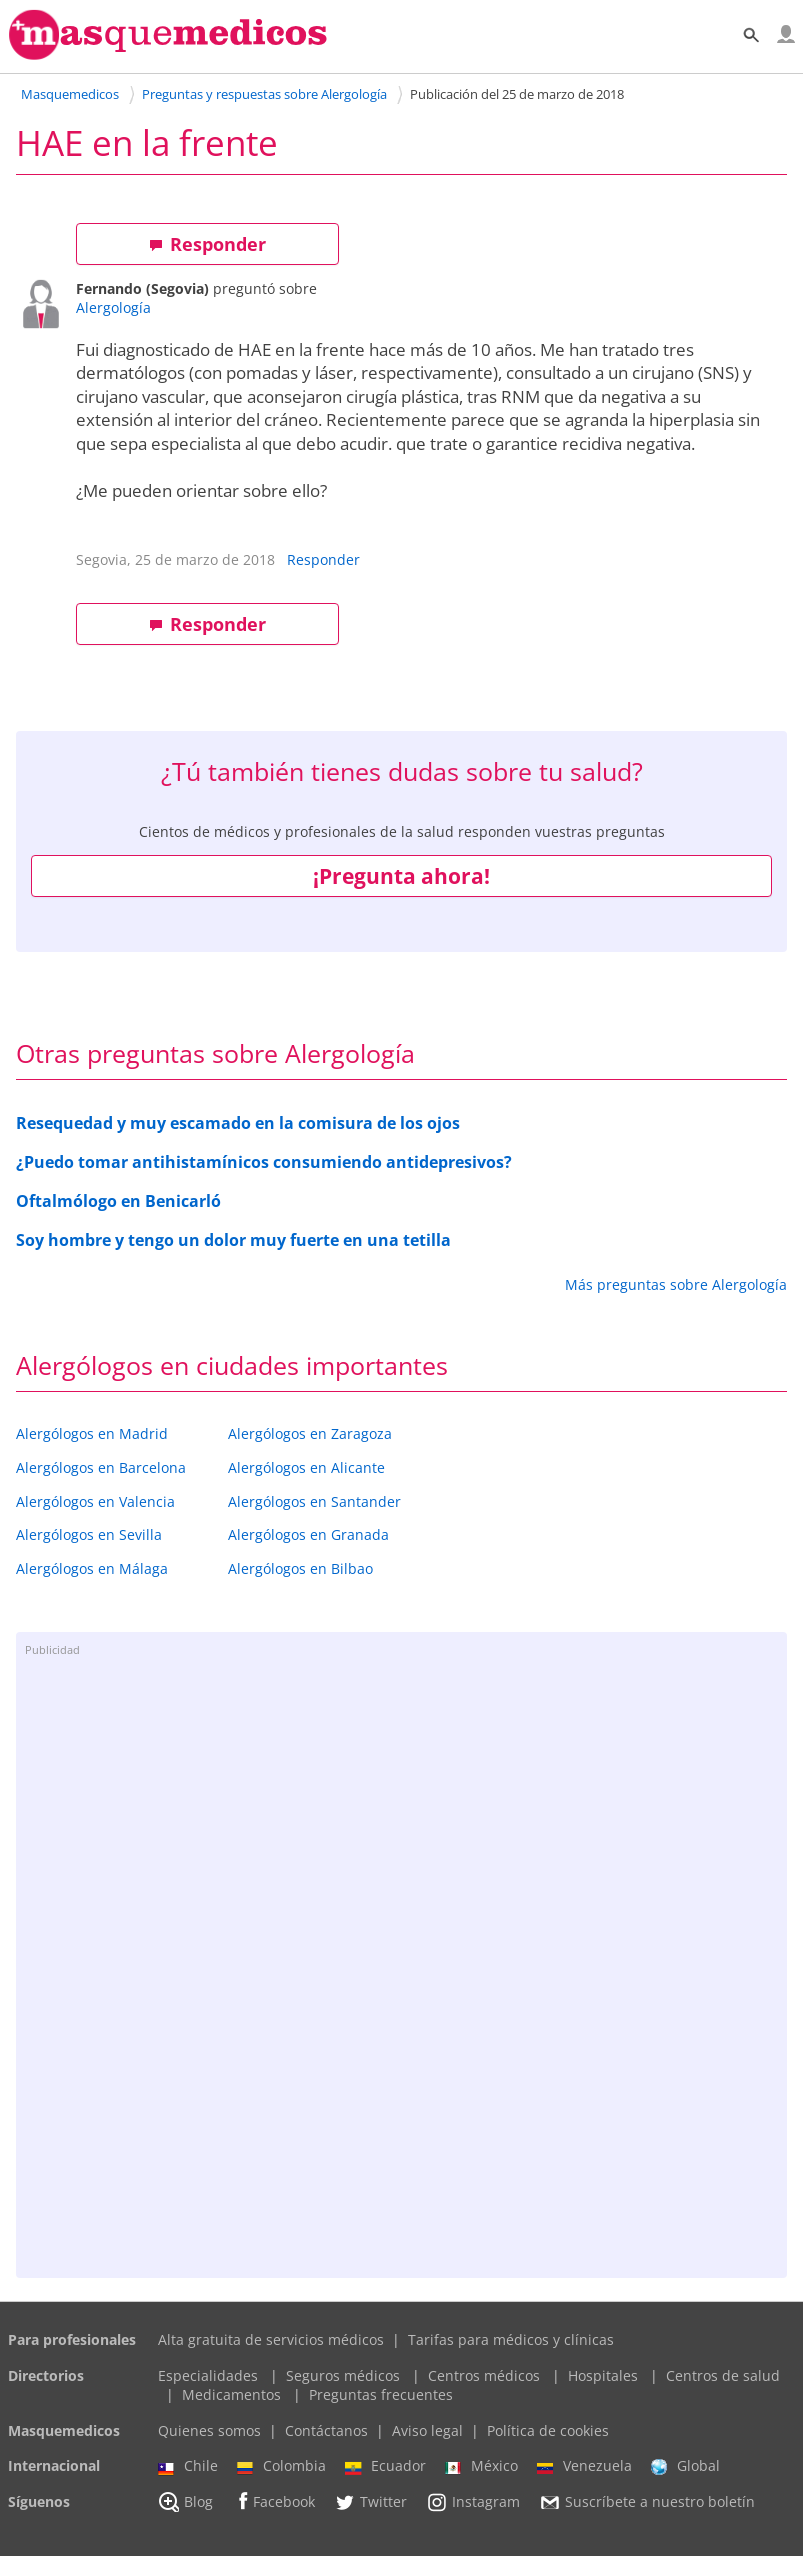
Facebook (273, 2501)
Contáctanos (326, 2430)
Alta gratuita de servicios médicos (271, 2339)
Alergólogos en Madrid (92, 1433)
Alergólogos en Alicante (306, 1467)
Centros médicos (484, 2375)
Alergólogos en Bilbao (300, 1568)
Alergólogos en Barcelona (101, 1467)
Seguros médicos (343, 2375)
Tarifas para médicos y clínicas (511, 2339)
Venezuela (584, 2466)
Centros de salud (723, 2375)
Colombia (281, 2466)
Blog (185, 2502)
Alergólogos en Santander (314, 1501)
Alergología (113, 307)
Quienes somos (209, 2430)
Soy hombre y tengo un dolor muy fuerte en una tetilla (233, 1240)
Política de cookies (548, 2430)
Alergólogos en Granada (308, 1534)
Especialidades (208, 2375)
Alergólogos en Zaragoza (310, 1433)
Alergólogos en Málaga (92, 1568)
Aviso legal (427, 2430)
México (481, 2466)
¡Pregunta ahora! (401, 876)
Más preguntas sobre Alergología (676, 1284)
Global (685, 2466)
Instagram (473, 2502)
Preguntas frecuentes (381, 2394)
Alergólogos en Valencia (95, 1501)
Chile (188, 2466)
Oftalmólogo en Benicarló (118, 1201)
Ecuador (385, 2466)
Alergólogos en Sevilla (89, 1534)
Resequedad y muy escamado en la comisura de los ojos (238, 1123)
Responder (207, 244)
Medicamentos (231, 2394)
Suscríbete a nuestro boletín (647, 2502)
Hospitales (603, 2375)
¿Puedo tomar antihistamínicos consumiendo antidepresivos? (264, 1162)
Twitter (370, 2502)
